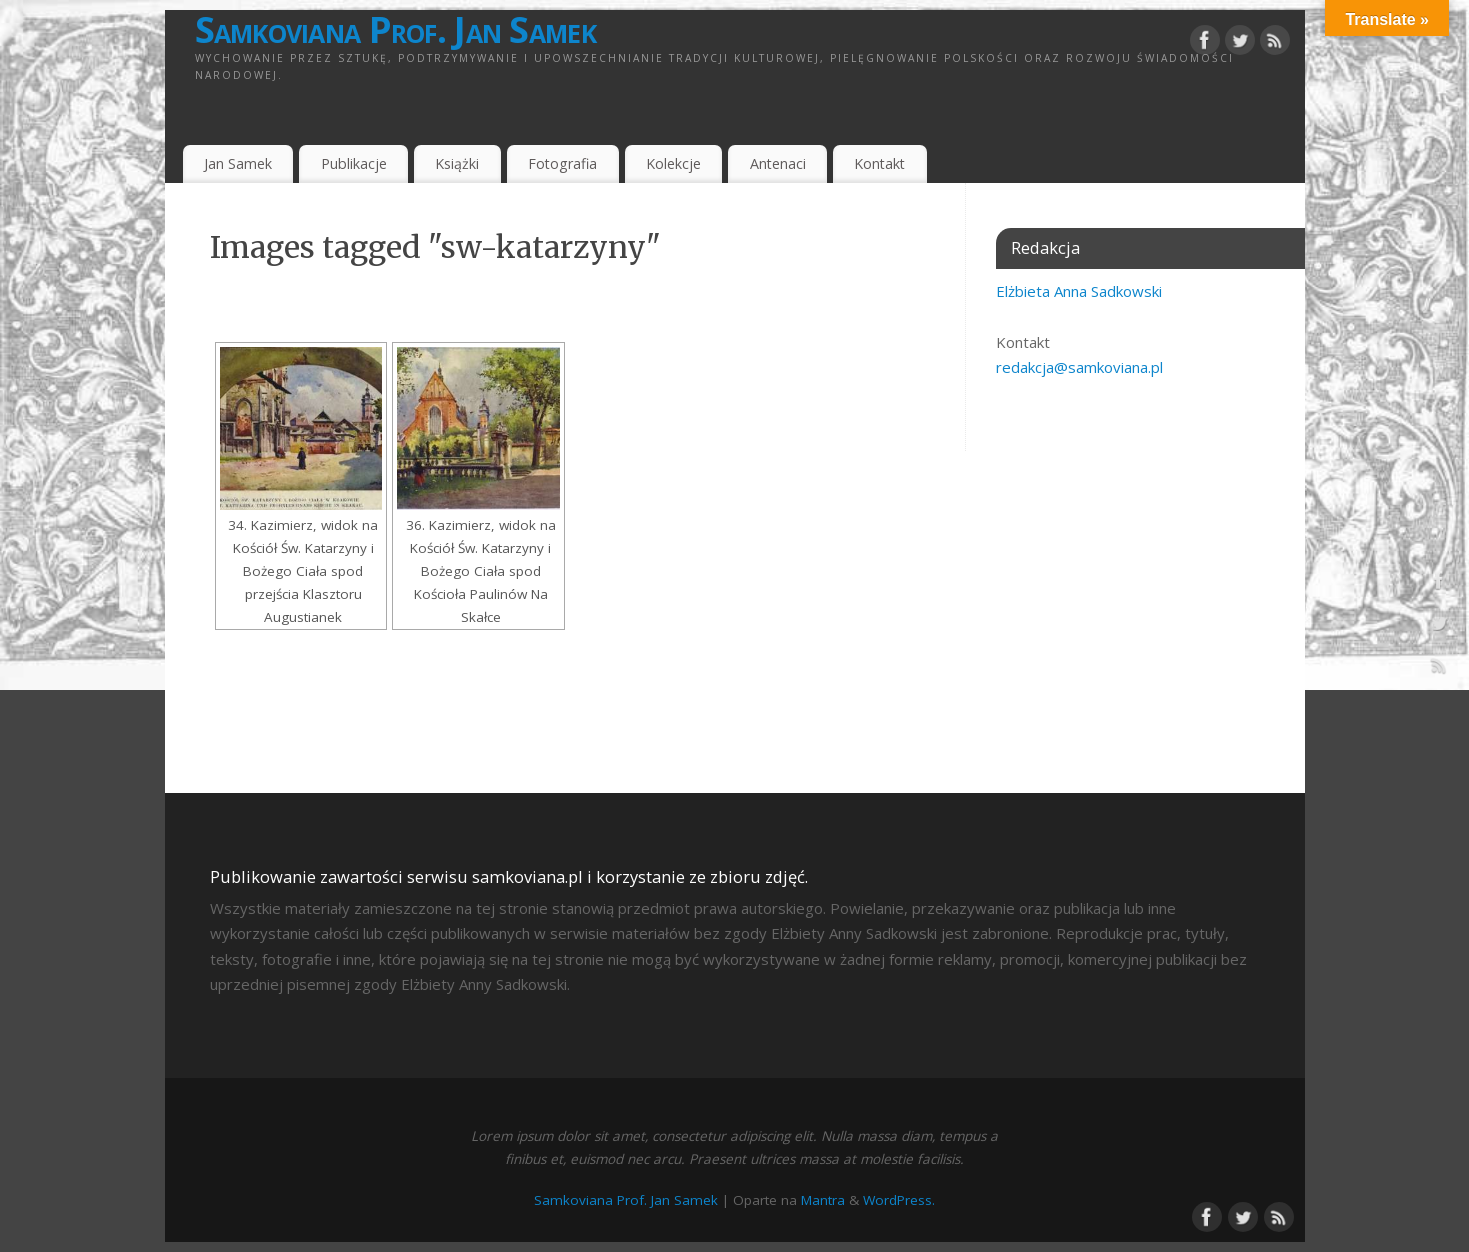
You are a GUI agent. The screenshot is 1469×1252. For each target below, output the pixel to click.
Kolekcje (673, 163)
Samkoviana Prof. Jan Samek (395, 30)
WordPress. (899, 1200)
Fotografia (562, 163)
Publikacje (354, 163)
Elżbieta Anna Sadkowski (1079, 291)
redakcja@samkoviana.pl (1079, 367)
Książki (457, 163)
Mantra (823, 1200)
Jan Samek (238, 163)
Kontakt (879, 163)
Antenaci (778, 163)
